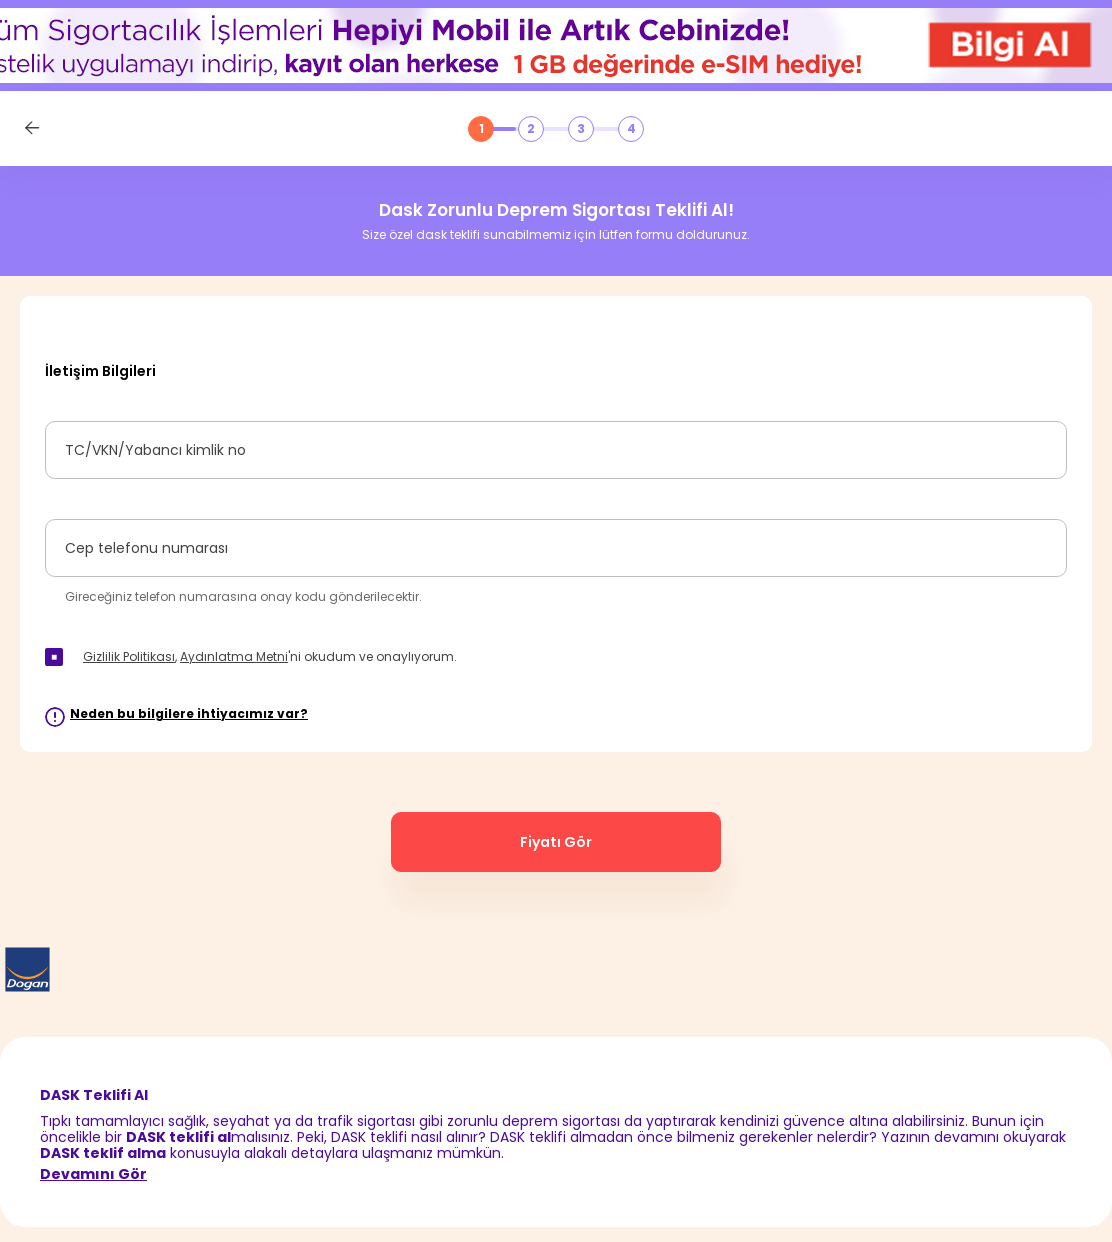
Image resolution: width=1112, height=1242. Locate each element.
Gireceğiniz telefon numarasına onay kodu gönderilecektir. (243, 596)
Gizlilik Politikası (129, 656)
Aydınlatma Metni (234, 656)
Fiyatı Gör (556, 842)
